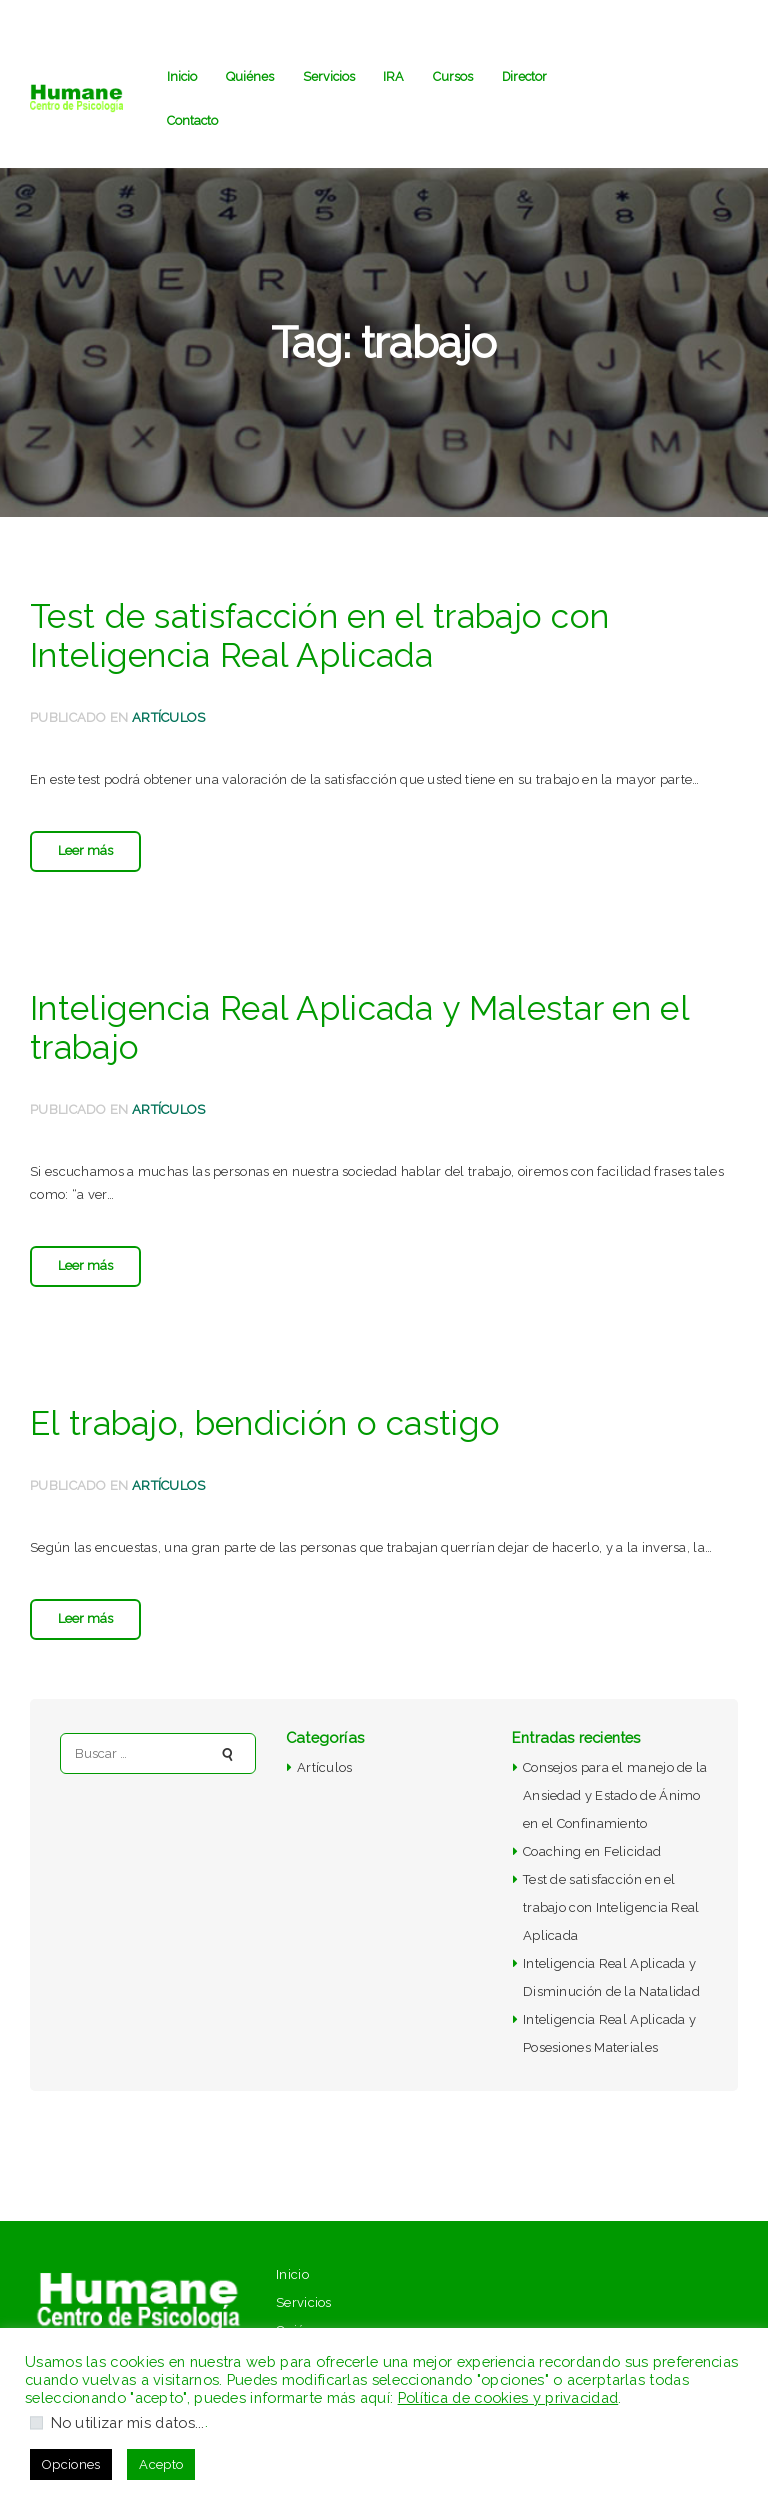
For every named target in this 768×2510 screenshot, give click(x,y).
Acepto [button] (161, 2464)
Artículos (169, 717)
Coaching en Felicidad (592, 1851)
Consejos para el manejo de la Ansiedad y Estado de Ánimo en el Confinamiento (615, 1795)
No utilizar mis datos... (128, 2422)
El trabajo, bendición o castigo (265, 1423)
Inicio (292, 2274)
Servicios (304, 2302)
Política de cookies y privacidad (508, 2397)
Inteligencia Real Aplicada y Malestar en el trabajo (359, 1028)
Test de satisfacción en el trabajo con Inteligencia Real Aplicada (319, 636)
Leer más (85, 850)
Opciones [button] (71, 2464)
